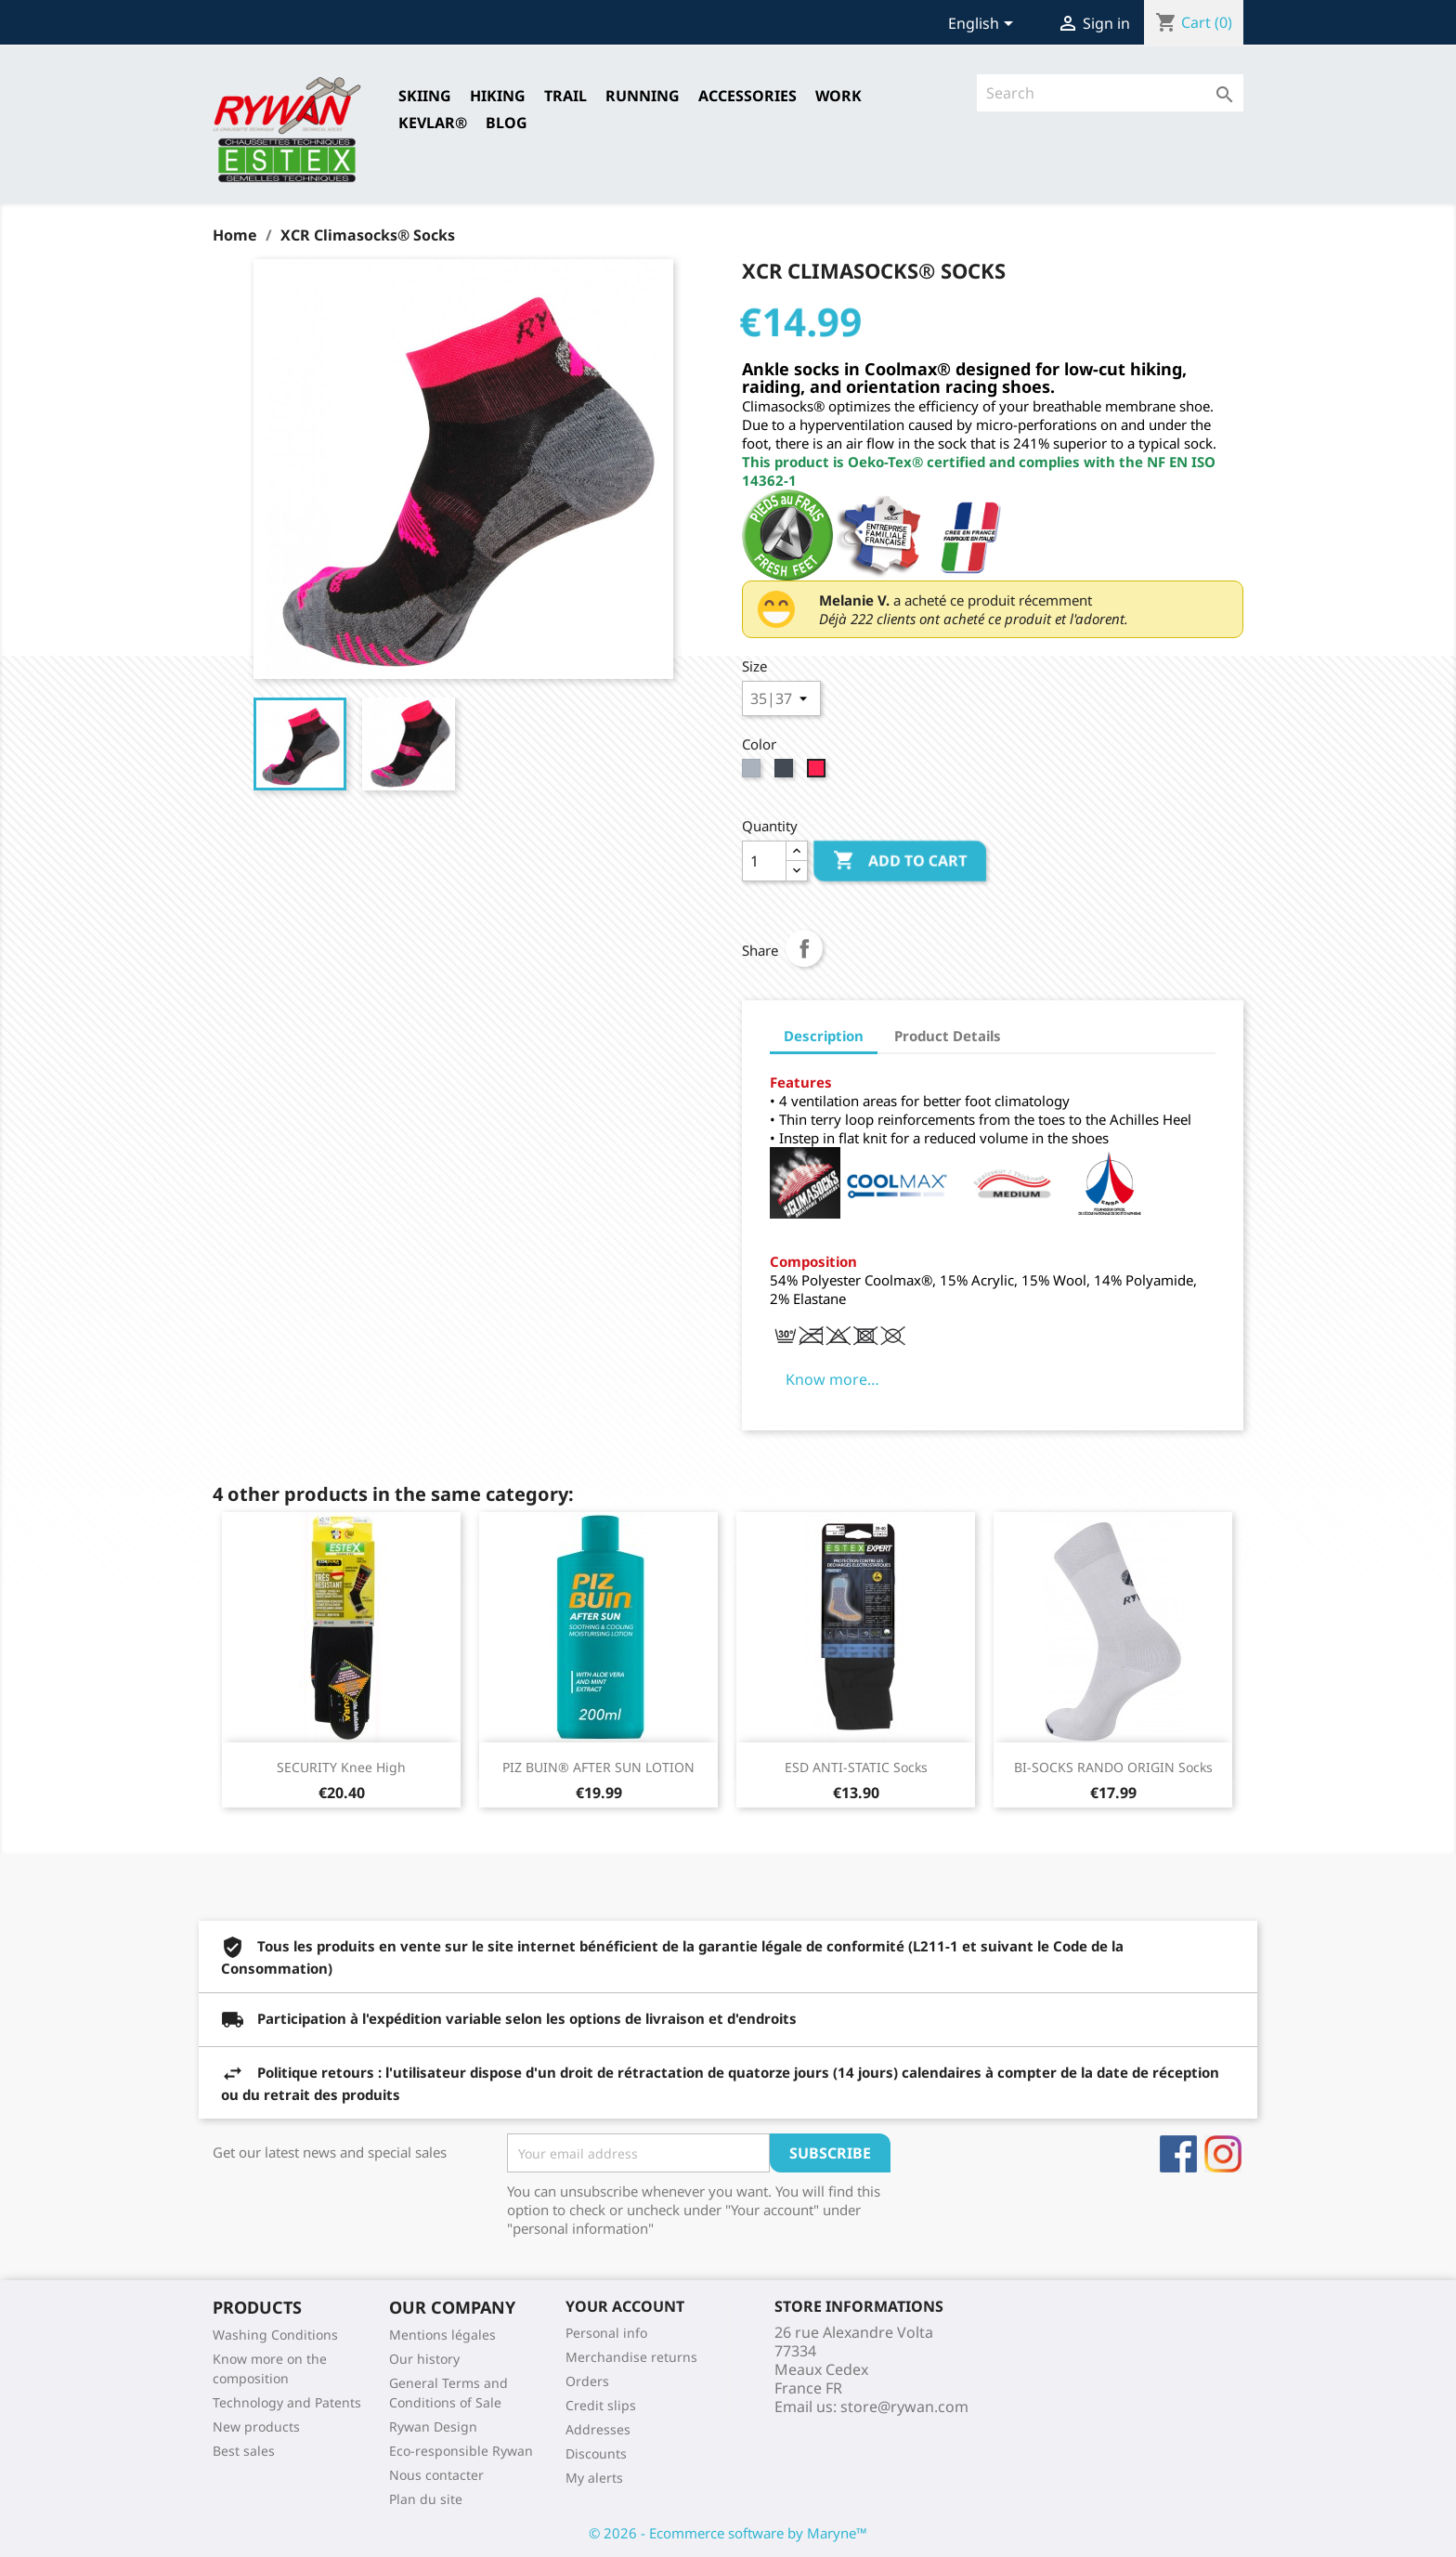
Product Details (947, 1035)
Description (824, 1035)
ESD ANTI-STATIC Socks (856, 1767)
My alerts (594, 2477)
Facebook (1178, 2153)
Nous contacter (436, 2475)
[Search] (1110, 92)
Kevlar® (432, 122)
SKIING (424, 95)
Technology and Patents (287, 2402)
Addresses (598, 2429)
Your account (625, 2306)
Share (804, 948)
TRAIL (565, 95)
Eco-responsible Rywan (461, 2450)
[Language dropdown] (984, 25)
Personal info (606, 2333)
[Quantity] (764, 861)
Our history (424, 2359)
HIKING (498, 95)
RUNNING (642, 95)
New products (256, 2426)
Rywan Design (433, 2426)
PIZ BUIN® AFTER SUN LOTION (598, 1767)
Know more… (832, 1379)
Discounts (596, 2453)
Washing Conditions (275, 2334)
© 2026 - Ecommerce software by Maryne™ (728, 2533)
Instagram (1223, 2153)
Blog (506, 122)
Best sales (244, 2450)
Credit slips (601, 2405)
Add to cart (900, 861)
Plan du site (425, 2499)
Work (838, 95)
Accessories (747, 95)
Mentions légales (442, 2334)
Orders (587, 2381)
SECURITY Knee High (341, 1767)
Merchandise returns (631, 2357)
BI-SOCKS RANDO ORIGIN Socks (1113, 1767)
